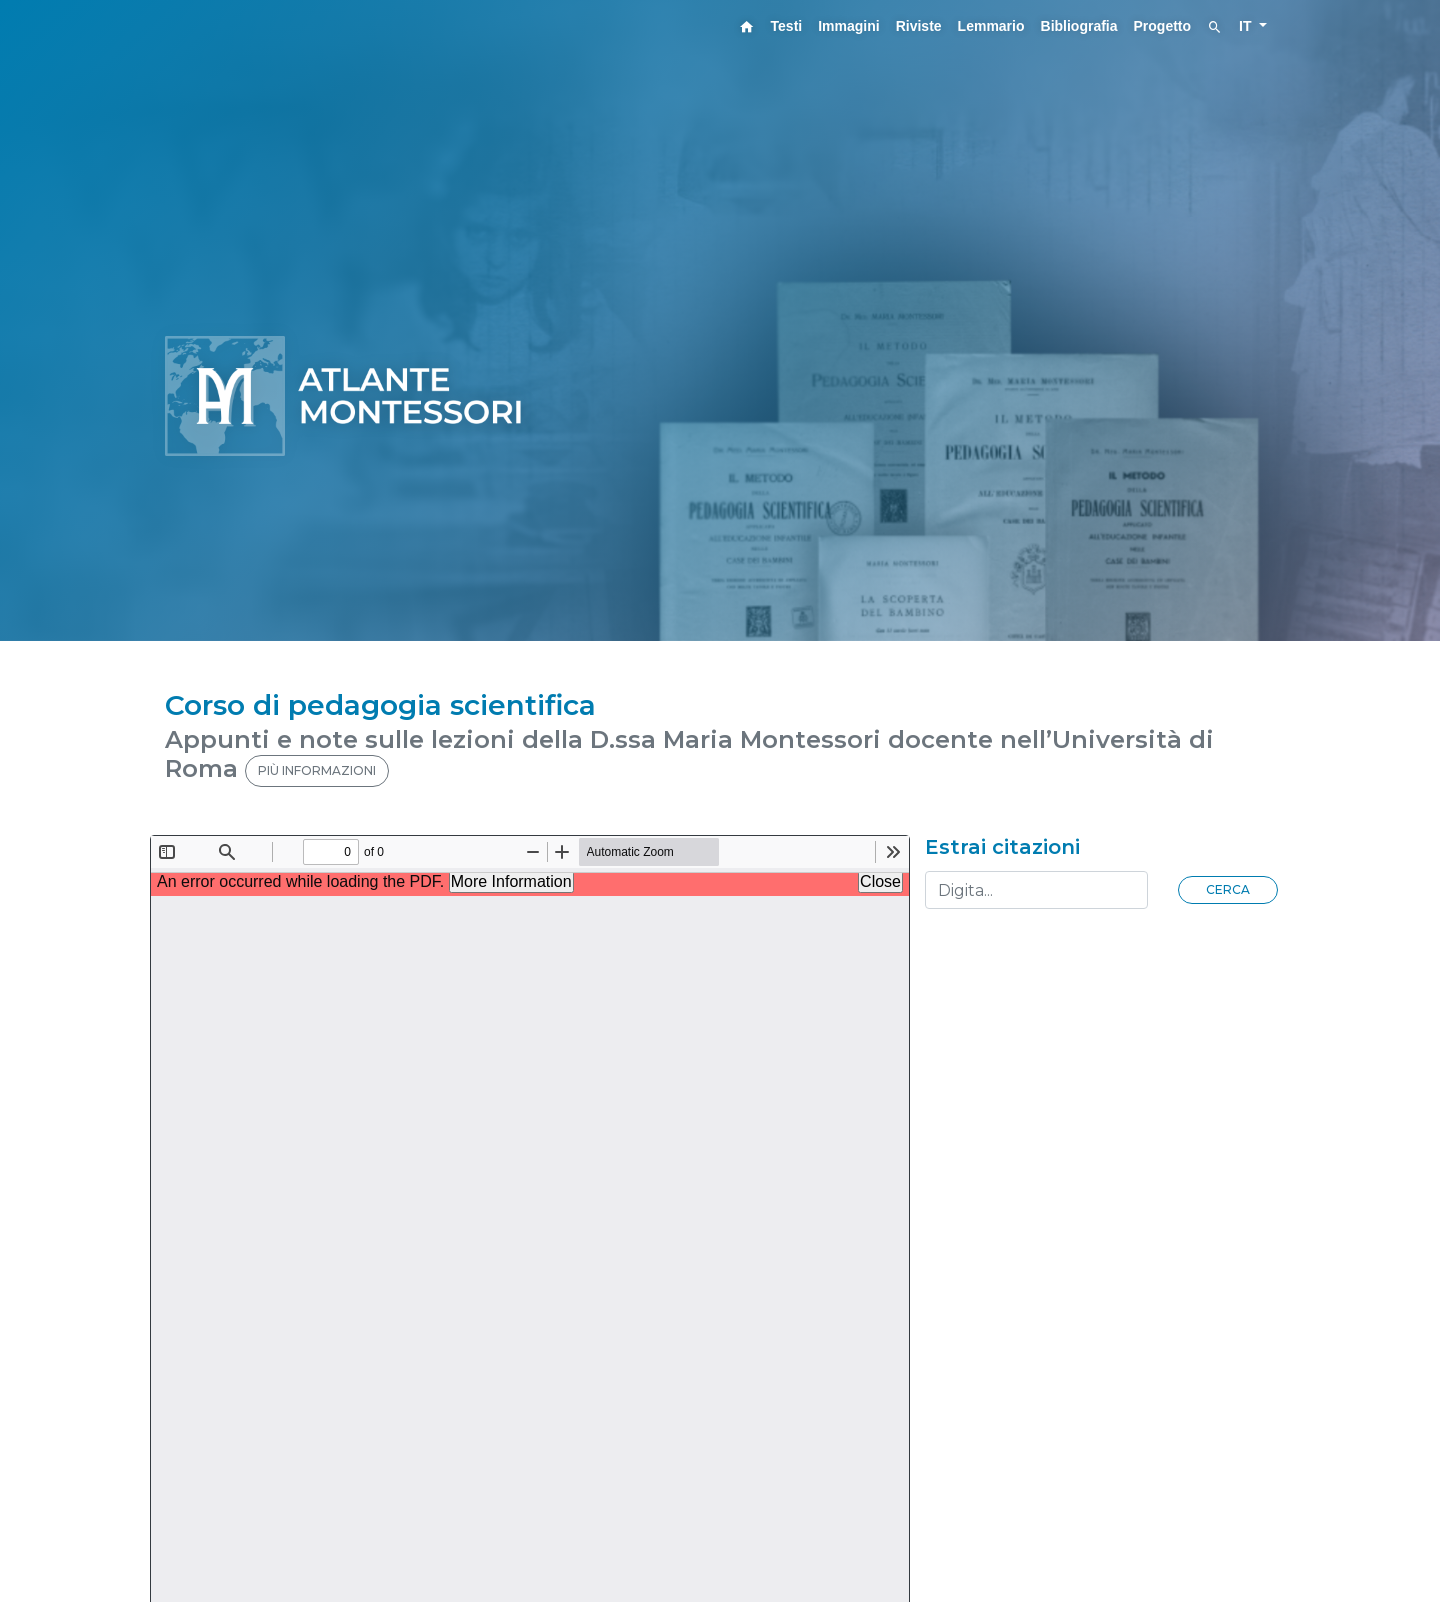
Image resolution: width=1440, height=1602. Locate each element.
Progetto (1163, 26)
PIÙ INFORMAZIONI (317, 770)
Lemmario (991, 26)
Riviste (919, 26)
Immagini (848, 26)
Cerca (1228, 889)
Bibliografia (1079, 26)
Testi (787, 26)
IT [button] (1247, 26)
